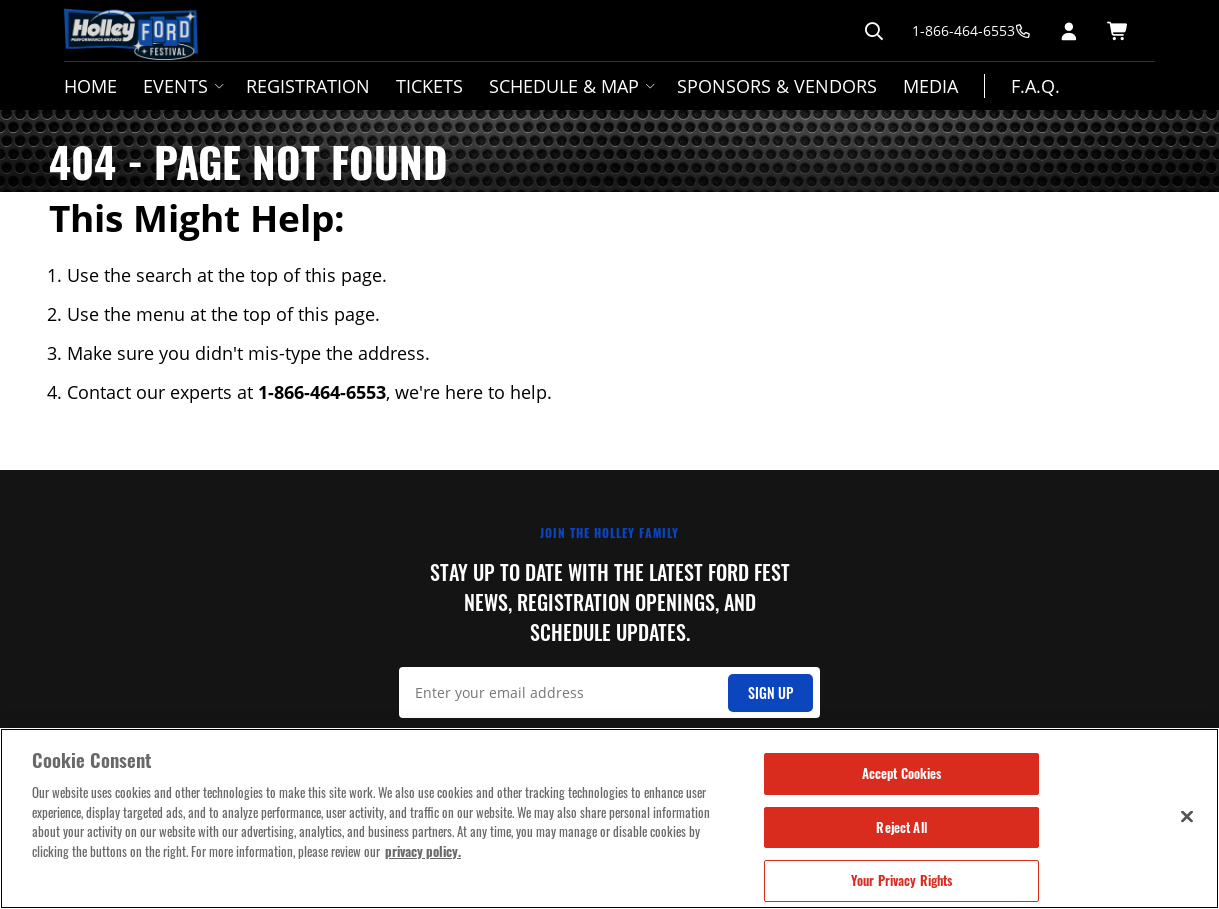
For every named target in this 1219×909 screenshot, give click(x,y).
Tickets (429, 86)
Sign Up (770, 692)
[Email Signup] (609, 692)
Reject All (901, 827)
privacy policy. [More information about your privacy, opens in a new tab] (423, 851)
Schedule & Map (570, 86)
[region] (609, 818)
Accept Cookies (902, 773)
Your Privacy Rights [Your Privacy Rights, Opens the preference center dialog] (901, 880)
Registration (308, 86)
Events (181, 86)
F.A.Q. (1035, 86)
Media (930, 86)
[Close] (1187, 816)
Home (90, 86)
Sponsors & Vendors (777, 86)
